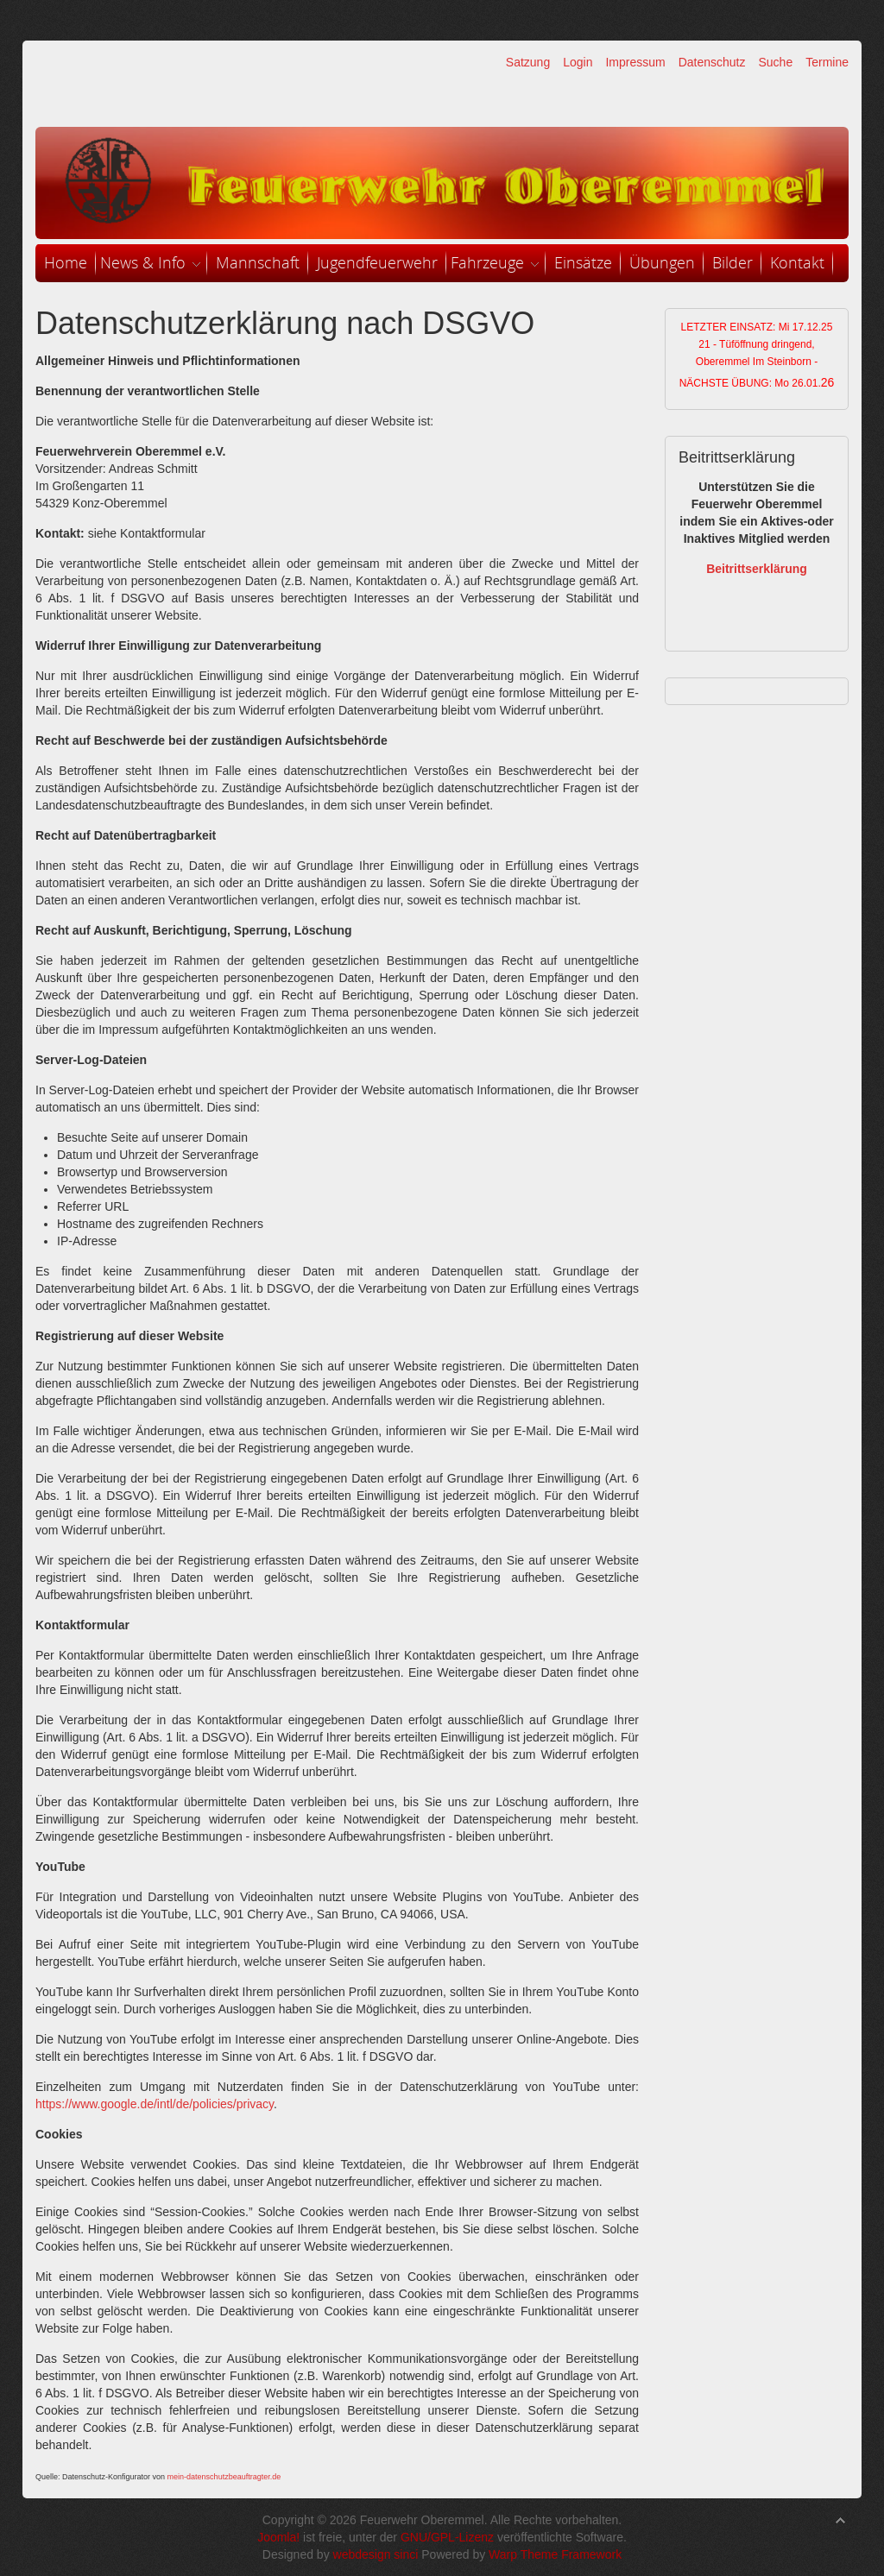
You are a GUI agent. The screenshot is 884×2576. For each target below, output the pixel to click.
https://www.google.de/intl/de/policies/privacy (154, 2104)
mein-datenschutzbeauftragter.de (224, 2476)
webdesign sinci (376, 2554)
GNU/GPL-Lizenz (447, 2537)
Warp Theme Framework (555, 2554)
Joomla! (278, 2537)
